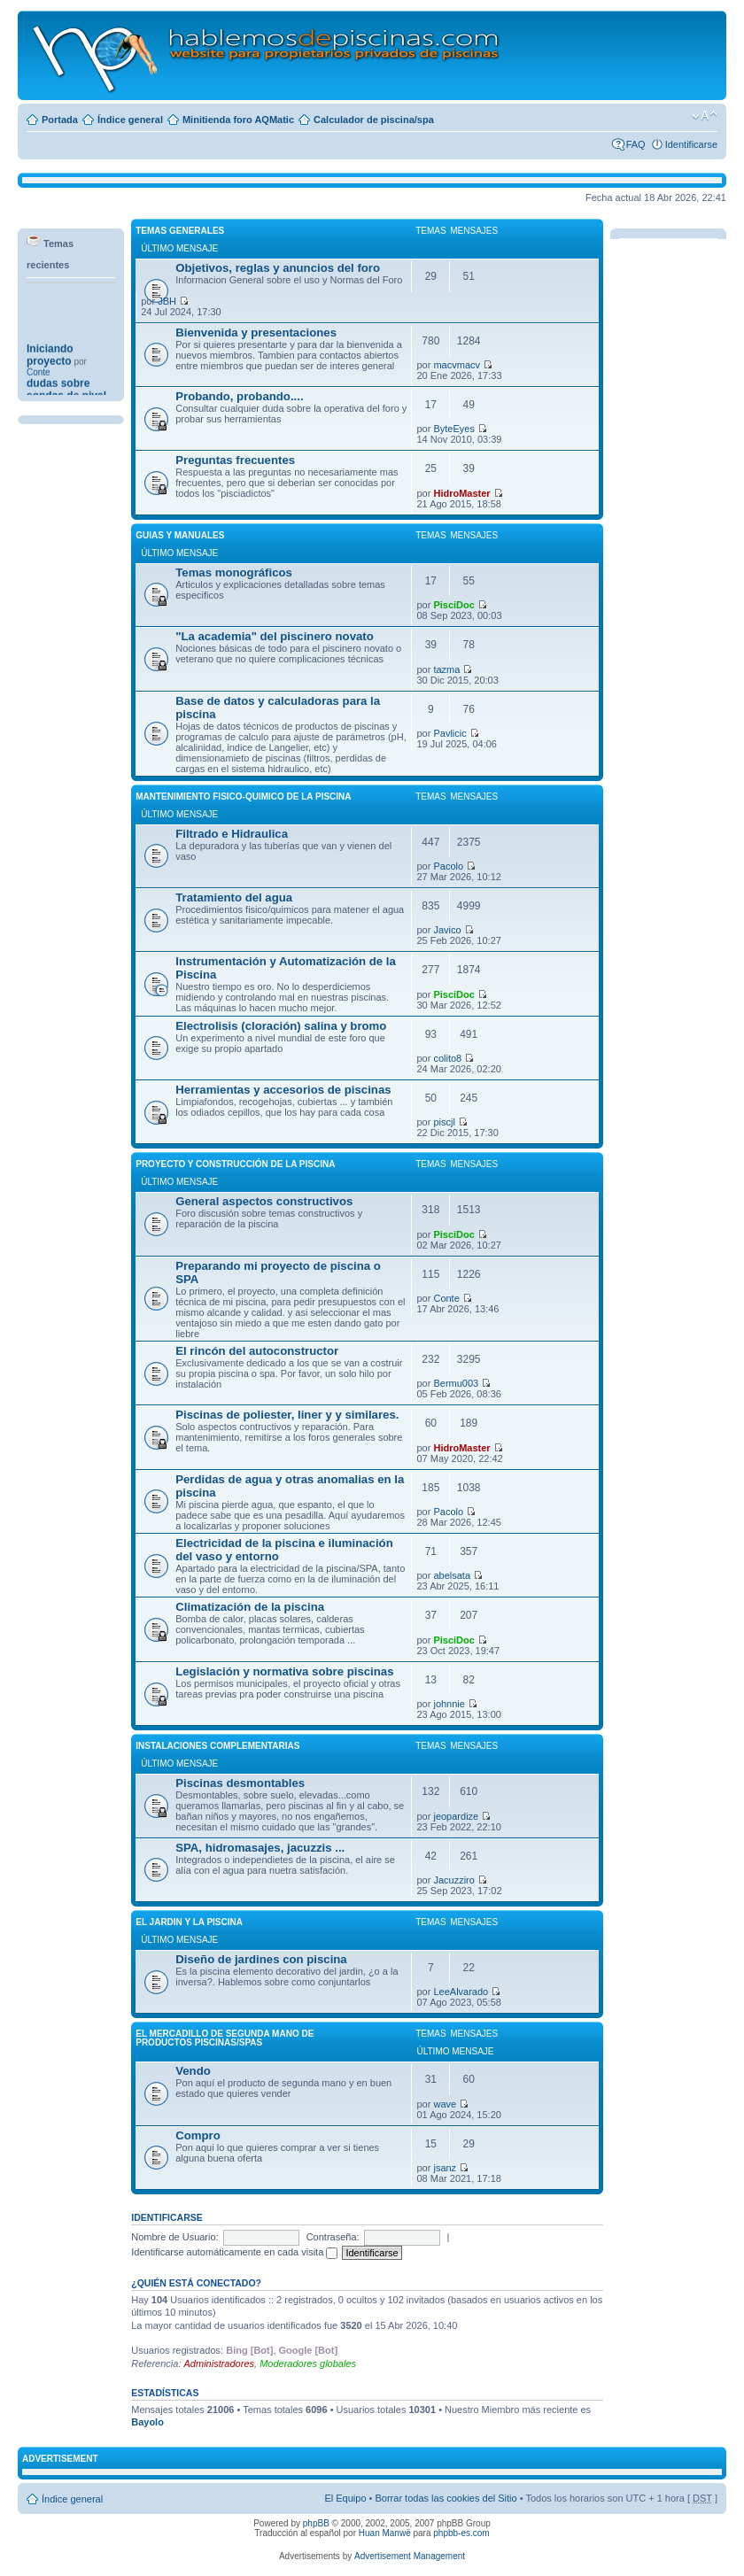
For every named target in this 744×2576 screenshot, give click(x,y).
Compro (198, 2135)
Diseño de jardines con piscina (260, 1959)
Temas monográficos (233, 572)
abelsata (451, 1575)
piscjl (443, 1122)
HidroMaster (461, 493)
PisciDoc (453, 605)
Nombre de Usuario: (174, 2237)
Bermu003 (455, 1383)
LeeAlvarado (460, 1991)
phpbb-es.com (461, 2533)
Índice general (130, 119)
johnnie (448, 1703)
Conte (446, 1298)
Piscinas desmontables (240, 1783)
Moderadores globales (308, 2363)
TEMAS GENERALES (180, 231)
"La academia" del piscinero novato (274, 636)
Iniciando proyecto (50, 377)
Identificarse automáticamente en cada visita (234, 2252)
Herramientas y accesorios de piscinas (283, 1089)
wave (444, 2104)
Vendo (193, 2070)
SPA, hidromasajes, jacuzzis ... (260, 1847)
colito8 (447, 1058)
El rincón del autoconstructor (256, 1351)
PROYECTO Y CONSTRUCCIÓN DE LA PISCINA (235, 1164)
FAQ (636, 144)
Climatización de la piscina (249, 1606)
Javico (447, 929)
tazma (446, 669)
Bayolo (147, 2422)
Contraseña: (333, 2237)
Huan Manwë (385, 2533)
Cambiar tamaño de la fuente (704, 116)
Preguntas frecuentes (235, 460)
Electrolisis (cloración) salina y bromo (280, 1026)
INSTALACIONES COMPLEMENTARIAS (217, 1746)
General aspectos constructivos (264, 1201)
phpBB (316, 2523)
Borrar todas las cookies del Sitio (445, 2498)
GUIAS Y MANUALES (180, 535)
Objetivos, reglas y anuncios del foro (277, 268)
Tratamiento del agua (233, 897)
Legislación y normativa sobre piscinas (284, 1671)
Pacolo (448, 866)
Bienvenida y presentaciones (256, 332)
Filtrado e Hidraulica (231, 833)
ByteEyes (453, 428)
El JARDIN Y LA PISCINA (189, 1922)
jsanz (444, 2167)
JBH (167, 301)
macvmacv (456, 365)
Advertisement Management (409, 2556)
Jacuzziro (453, 1880)
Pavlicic (449, 733)
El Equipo (345, 2498)
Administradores (219, 2363)
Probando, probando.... (239, 396)
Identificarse (691, 144)
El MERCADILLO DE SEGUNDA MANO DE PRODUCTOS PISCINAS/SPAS (225, 2038)
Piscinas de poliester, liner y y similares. (287, 1414)
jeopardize (455, 1816)
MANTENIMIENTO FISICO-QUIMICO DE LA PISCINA (243, 796)
